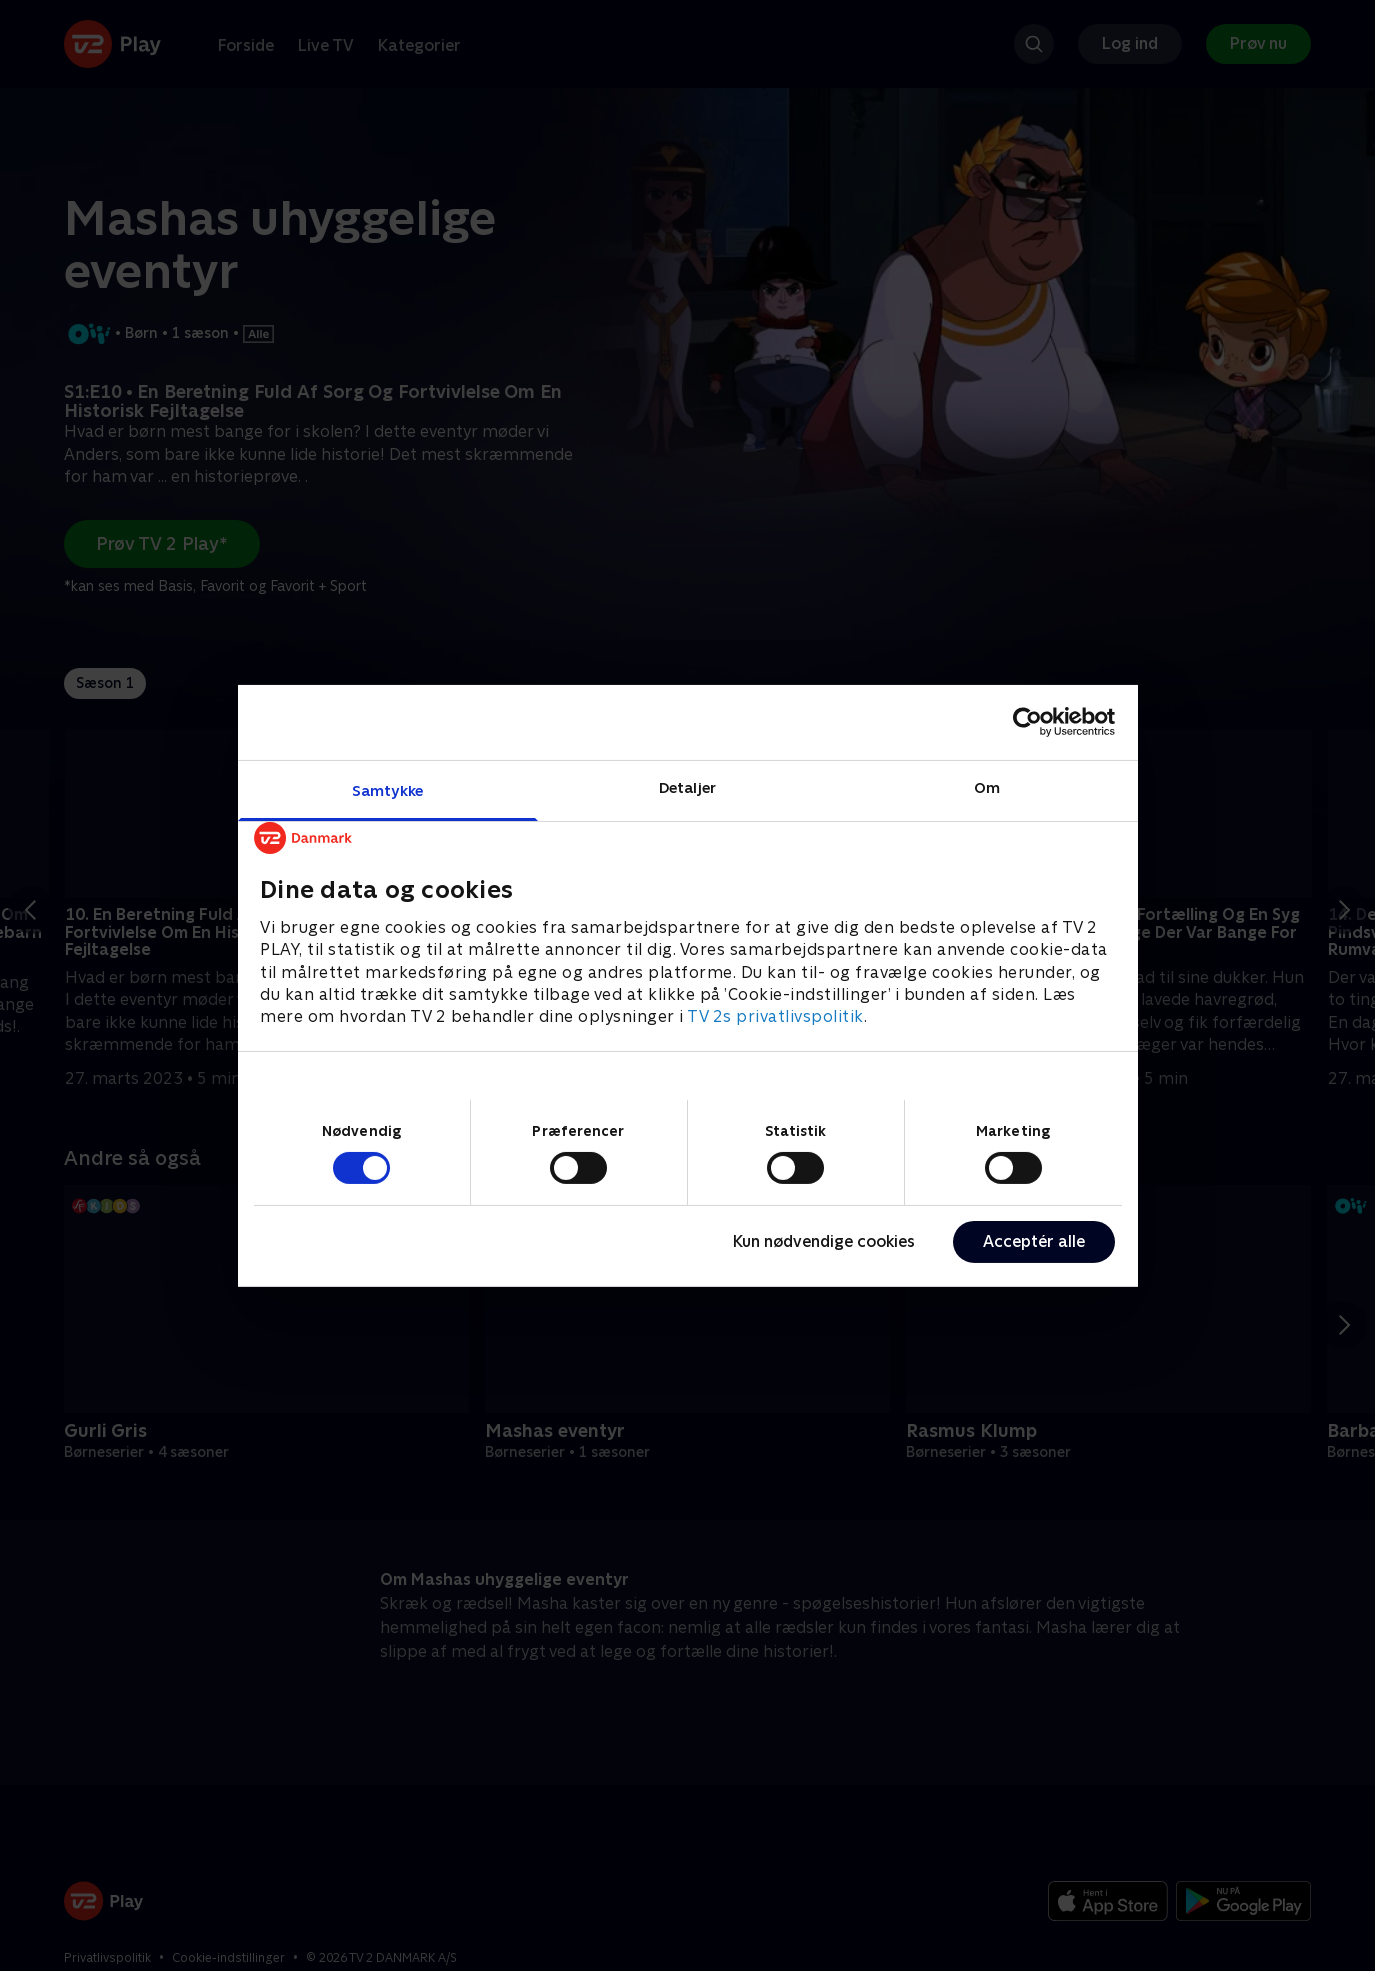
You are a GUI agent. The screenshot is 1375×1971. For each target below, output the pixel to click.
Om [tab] (987, 786)
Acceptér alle (1034, 1241)
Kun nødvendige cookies (824, 1241)
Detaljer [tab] (687, 786)
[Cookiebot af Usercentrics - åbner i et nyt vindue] (1027, 722)
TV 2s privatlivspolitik (775, 1016)
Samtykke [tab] (387, 789)
